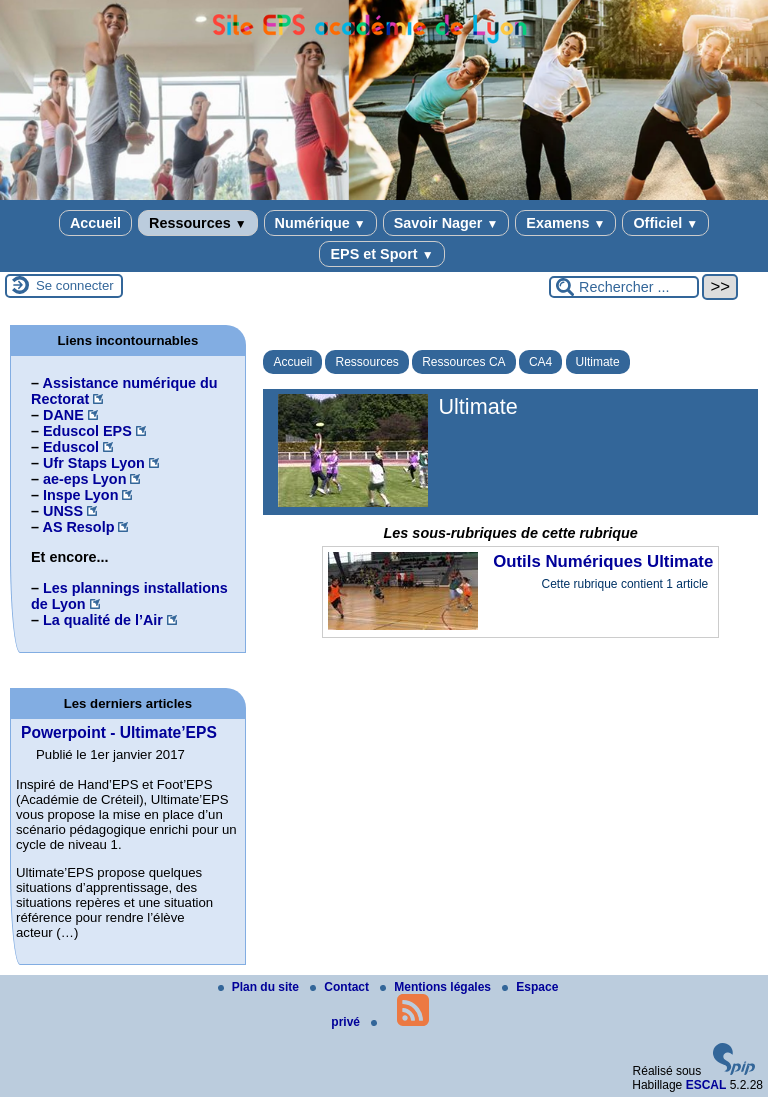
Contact (341, 987)
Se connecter (75, 285)
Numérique (320, 223)
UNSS (63, 511)
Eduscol (71, 447)
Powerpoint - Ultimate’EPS (119, 732)
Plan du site (260, 987)
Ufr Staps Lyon (94, 463)
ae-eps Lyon (84, 479)
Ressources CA (463, 362)
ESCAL (706, 1085)
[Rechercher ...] (624, 287)
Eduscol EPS (87, 431)
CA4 (540, 362)
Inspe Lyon (80, 495)
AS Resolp (78, 527)
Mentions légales (437, 987)
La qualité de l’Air (103, 620)
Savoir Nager (446, 223)
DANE (63, 415)
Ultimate (598, 362)
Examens (565, 223)
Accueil (95, 223)
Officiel (665, 223)
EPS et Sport (381, 254)
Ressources (197, 223)
